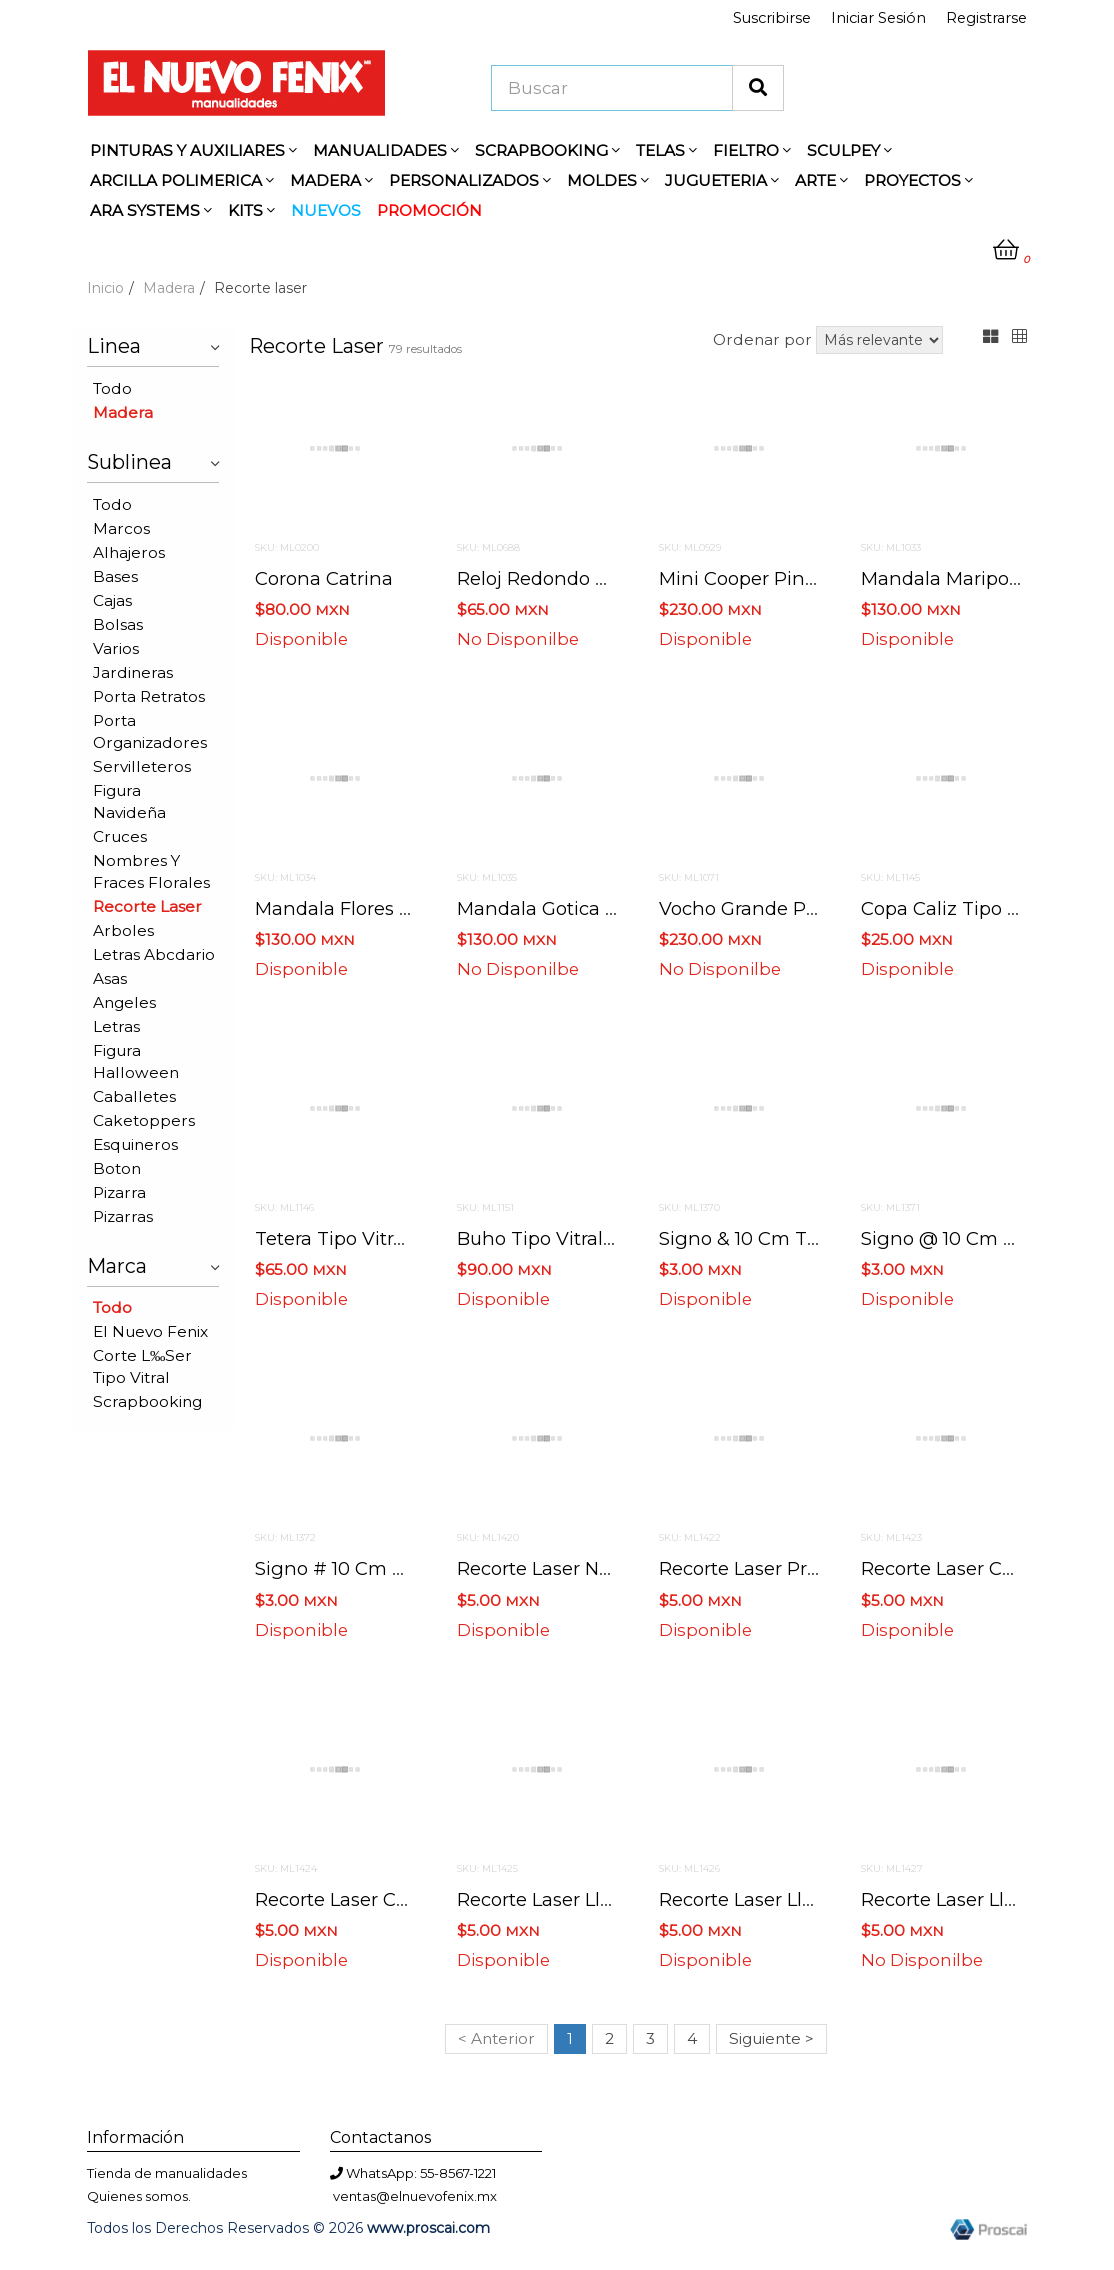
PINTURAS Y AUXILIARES (193, 150)
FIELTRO (752, 150)
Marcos (121, 528)
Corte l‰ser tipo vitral (142, 1366)
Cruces (120, 836)
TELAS (666, 150)
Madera (169, 288)
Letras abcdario (154, 954)
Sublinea (153, 460)
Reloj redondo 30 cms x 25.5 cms (613, 578)
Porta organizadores (150, 731)
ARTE (821, 180)
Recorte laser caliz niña (971, 1568)
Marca (153, 1264)
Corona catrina (324, 578)
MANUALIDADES (386, 150)
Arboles (123, 930)
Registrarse (986, 18)
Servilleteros (142, 766)
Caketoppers (144, 1120)
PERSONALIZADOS (470, 180)
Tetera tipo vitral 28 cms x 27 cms (414, 1238)
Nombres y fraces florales (151, 871)
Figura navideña (129, 801)
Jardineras (133, 672)
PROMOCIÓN (429, 210)
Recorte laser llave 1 (550, 1899)
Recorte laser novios (551, 1568)
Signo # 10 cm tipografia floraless (411, 1568)
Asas (110, 978)
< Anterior (496, 2038)
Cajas (112, 600)
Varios (116, 648)
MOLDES (608, 180)
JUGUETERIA (722, 180)
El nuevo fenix (150, 1331)
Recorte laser (147, 906)
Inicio (105, 288)
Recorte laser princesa (762, 1568)
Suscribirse (772, 18)
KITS (251, 210)
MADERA (331, 180)
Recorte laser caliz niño (365, 1899)
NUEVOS (326, 210)
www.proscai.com (428, 2228)
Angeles (124, 1002)
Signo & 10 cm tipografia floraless (814, 1238)
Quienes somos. (139, 2196)
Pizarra (119, 1192)
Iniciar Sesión (878, 18)
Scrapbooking (147, 1401)
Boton (117, 1168)
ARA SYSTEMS (151, 210)
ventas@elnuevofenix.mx (415, 2196)
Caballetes (134, 1096)
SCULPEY (849, 150)
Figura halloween (136, 1061)
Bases (115, 576)
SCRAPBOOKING (547, 150)
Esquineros (135, 1144)
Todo (112, 388)
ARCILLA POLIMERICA (182, 180)
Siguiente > (771, 2038)
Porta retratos (149, 696)
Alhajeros (129, 552)
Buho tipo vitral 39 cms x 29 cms (611, 1238)
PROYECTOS (918, 180)
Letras (116, 1026)
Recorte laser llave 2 (754, 1899)
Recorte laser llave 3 (956, 1899)
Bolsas (118, 624)
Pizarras (123, 1216)
